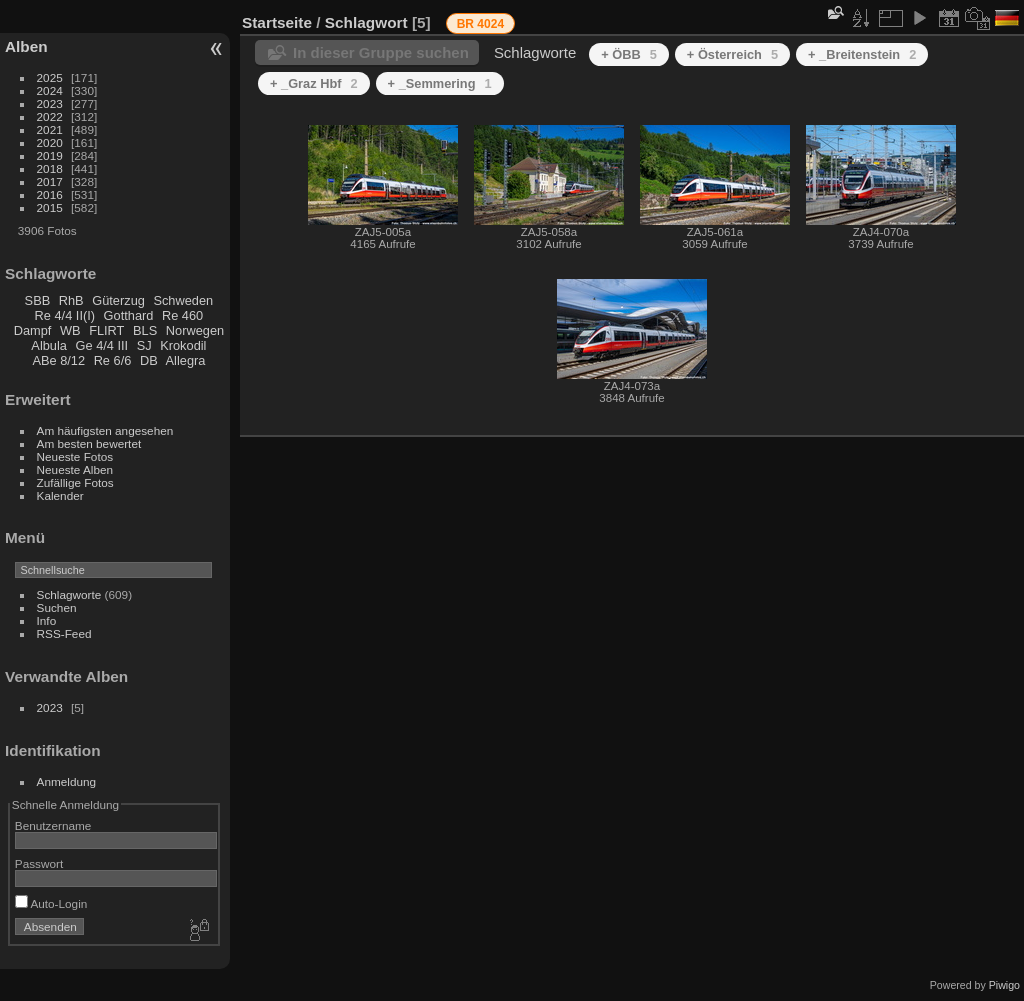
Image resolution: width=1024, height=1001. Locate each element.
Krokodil (183, 345)
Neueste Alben (75, 469)
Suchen (57, 607)
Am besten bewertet (89, 443)
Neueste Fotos (75, 456)
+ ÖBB (629, 54)
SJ (144, 345)
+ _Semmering (440, 83)
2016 (50, 194)
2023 (50, 103)
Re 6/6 (113, 360)
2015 (50, 207)
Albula (49, 345)
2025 (50, 77)
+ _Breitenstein (862, 54)
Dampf (33, 330)
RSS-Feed (64, 633)
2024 (50, 90)
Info (47, 620)
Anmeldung (67, 781)
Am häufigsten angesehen (105, 430)
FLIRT (106, 330)
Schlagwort (366, 22)
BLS (145, 330)
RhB (71, 300)
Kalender (60, 495)
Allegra (186, 360)
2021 (50, 129)
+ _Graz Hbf (314, 83)
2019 (50, 155)
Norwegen (195, 330)
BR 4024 (480, 24)
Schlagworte (69, 594)
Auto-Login (51, 903)
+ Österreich (732, 54)
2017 (50, 181)
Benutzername (53, 825)
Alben (26, 46)
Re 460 (182, 315)
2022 (50, 116)
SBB (38, 300)
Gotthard (129, 315)
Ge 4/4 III (102, 345)
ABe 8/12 (58, 360)
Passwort (39, 863)
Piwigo (1004, 985)
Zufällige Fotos (75, 482)
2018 (50, 168)
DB (149, 360)
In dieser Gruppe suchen (381, 52)
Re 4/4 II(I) (65, 315)
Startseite (277, 22)
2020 (50, 142)
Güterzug (118, 300)
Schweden (183, 300)
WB (70, 330)
